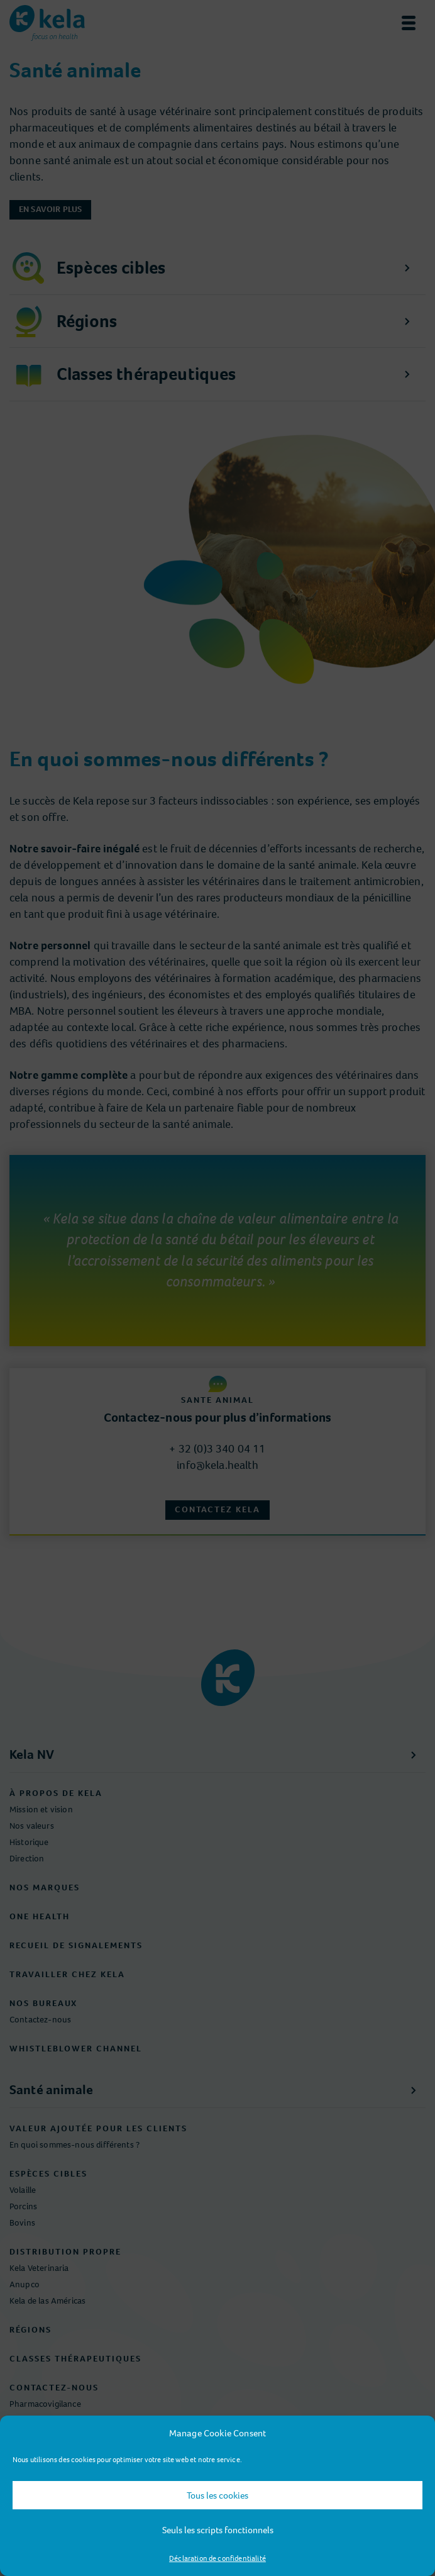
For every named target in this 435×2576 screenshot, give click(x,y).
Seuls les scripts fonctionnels (217, 2530)
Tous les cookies (217, 2495)
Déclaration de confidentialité (217, 2558)
